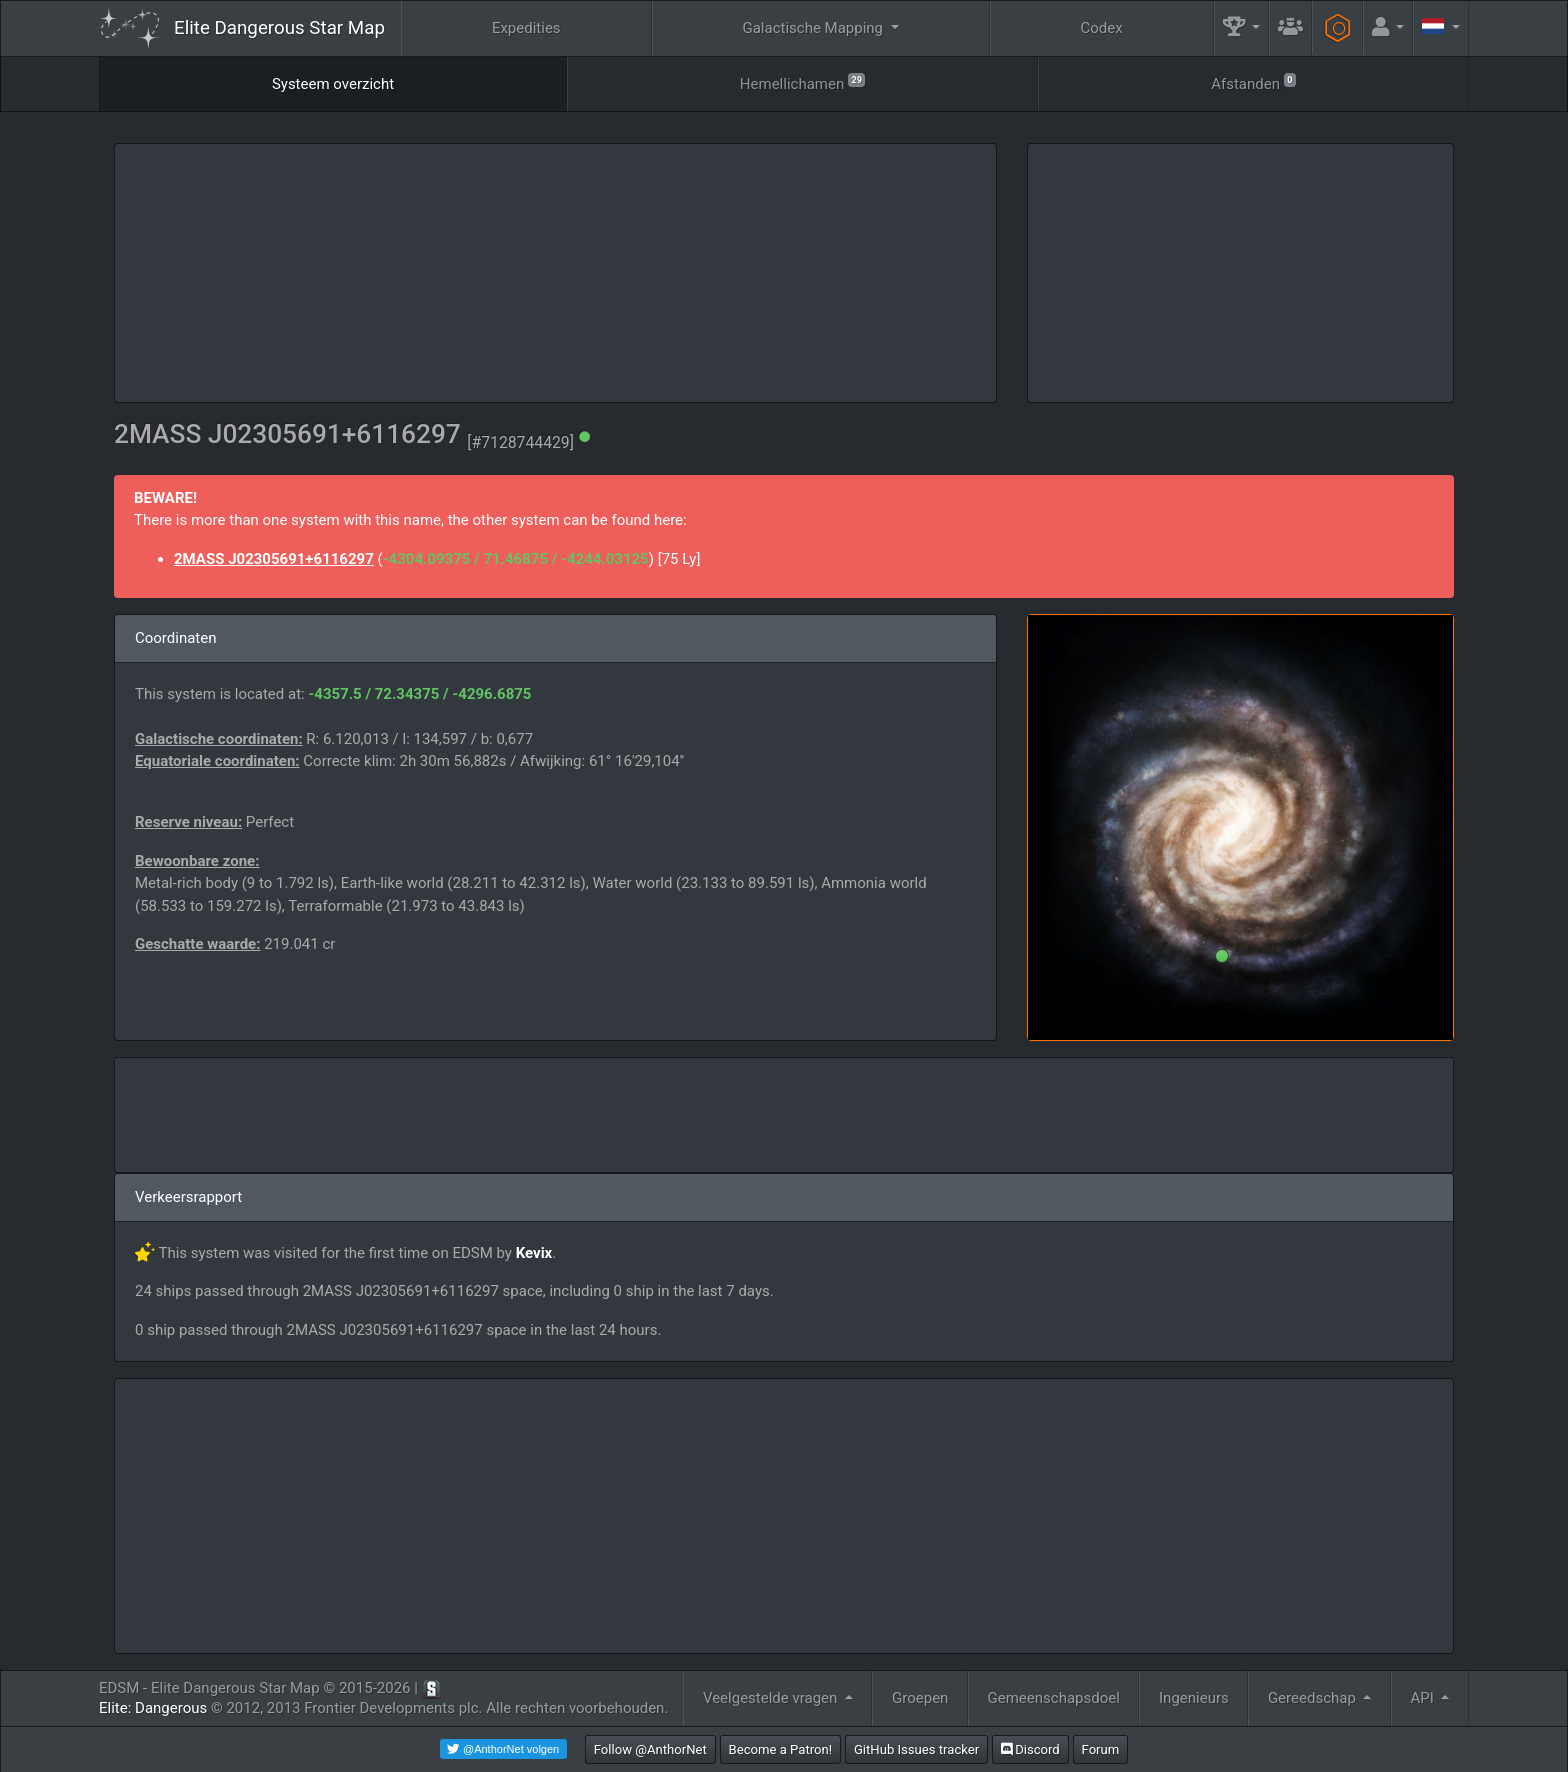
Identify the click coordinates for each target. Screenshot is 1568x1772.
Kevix (534, 1253)
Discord (1030, 1749)
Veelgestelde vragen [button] (772, 1698)
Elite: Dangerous (153, 1708)
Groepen (920, 1698)
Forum (1101, 1749)
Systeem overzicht (333, 84)
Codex (1101, 28)
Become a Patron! (781, 1749)
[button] (1242, 28)
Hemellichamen (803, 82)
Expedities (526, 28)
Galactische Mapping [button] (814, 28)
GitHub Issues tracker (916, 1749)
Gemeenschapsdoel (1054, 1698)
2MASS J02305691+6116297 (274, 559)
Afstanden (1253, 82)
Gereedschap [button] (1314, 1698)
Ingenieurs (1194, 1698)
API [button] (1424, 1698)
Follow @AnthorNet (650, 1749)
